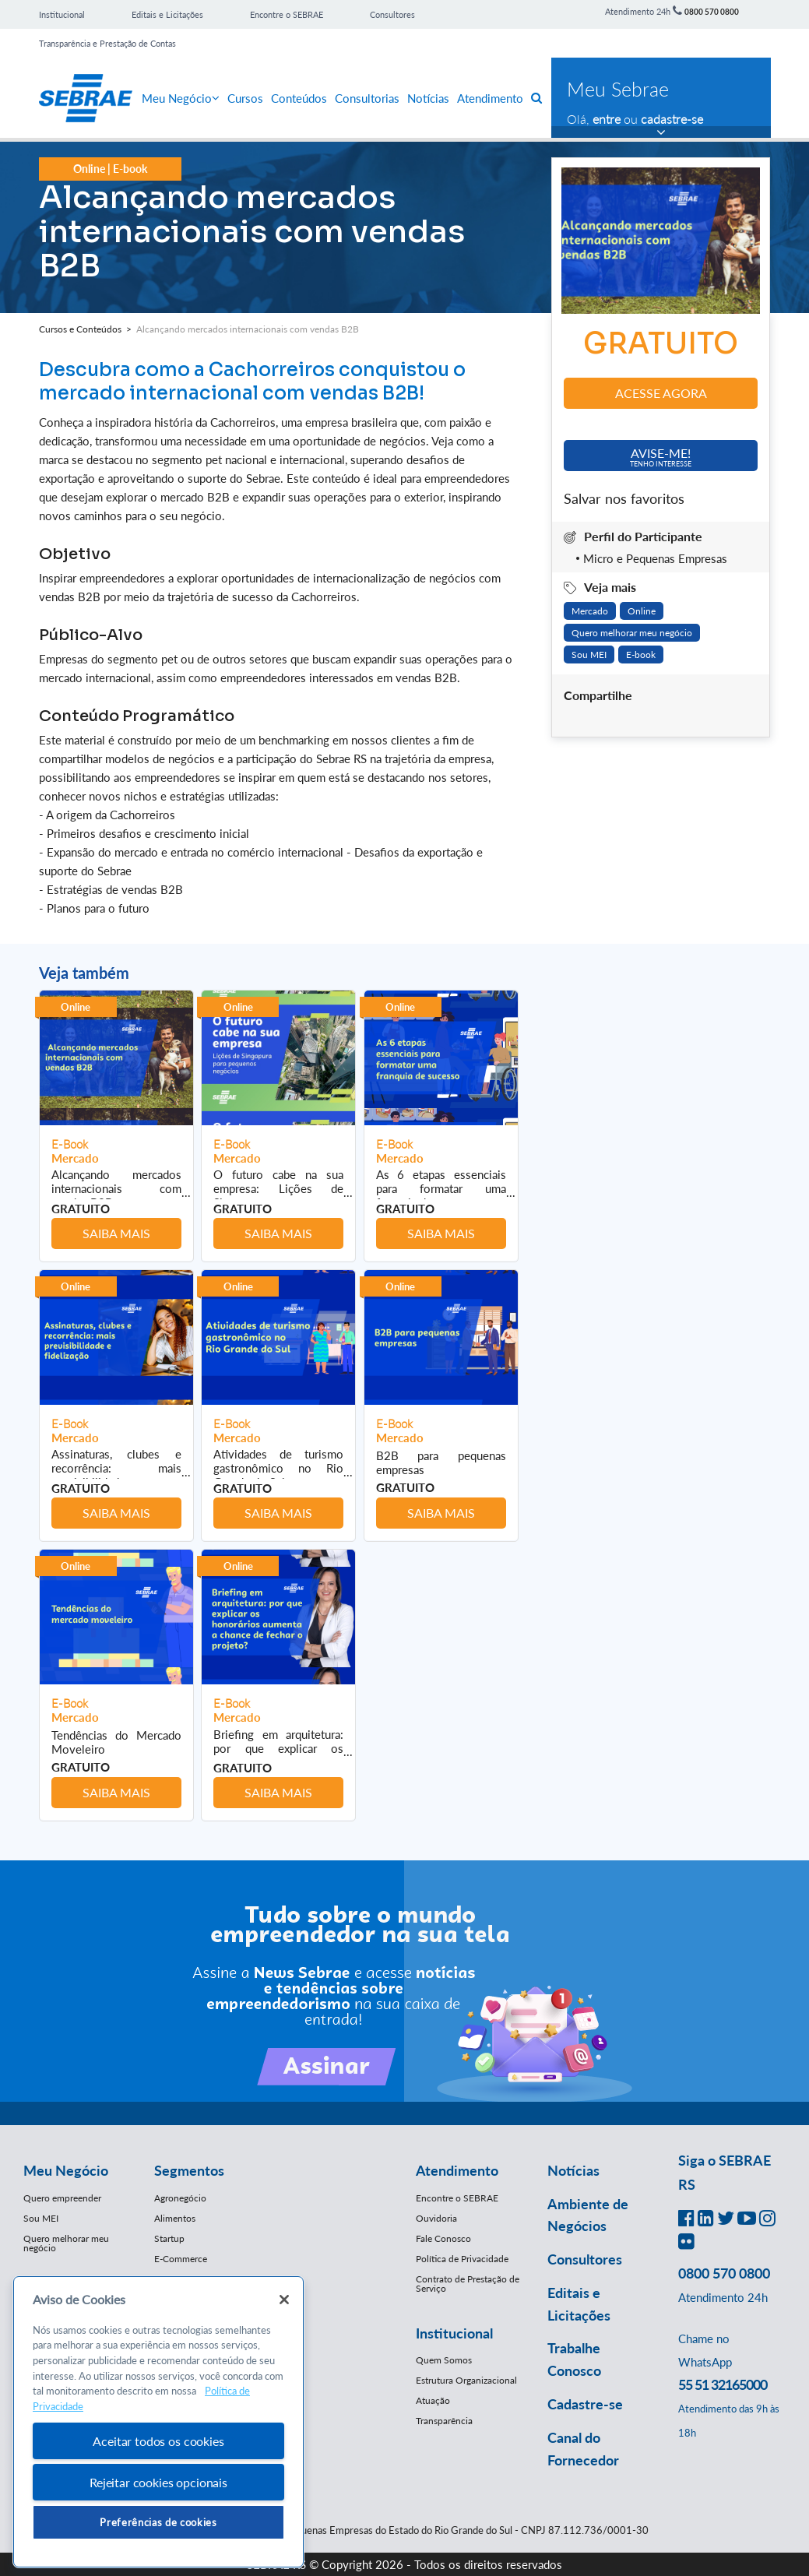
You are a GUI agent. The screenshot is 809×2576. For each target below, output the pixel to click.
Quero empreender (62, 2198)
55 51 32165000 (722, 2384)
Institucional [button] (454, 2333)
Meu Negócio (181, 98)
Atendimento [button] (457, 2170)
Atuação (433, 2400)
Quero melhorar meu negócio (632, 633)
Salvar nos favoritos (624, 498)
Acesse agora (661, 392)
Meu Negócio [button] (65, 2170)
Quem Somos (444, 2360)
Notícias (428, 98)
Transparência (444, 2420)
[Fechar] (284, 2299)
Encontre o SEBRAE (286, 14)
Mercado (590, 611)
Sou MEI (589, 654)
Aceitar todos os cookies (158, 2440)
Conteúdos (299, 98)
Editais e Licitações (167, 14)
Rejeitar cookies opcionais (158, 2482)
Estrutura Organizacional (466, 2380)
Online (642, 611)
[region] (158, 2422)
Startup (169, 2238)
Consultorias (367, 98)
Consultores (392, 14)
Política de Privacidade (462, 2259)
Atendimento (490, 98)
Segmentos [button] (189, 2170)
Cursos (245, 98)
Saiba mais (116, 1233)
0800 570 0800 (711, 11)
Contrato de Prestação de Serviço (467, 2283)
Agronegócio (180, 2198)
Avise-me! (660, 456)
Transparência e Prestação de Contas (107, 43)
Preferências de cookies (158, 2522)
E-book (641, 654)
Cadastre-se (585, 2403)
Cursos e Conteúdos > (87, 329)
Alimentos (174, 2218)
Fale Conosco (443, 2238)
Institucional (62, 14)
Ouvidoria (436, 2218)
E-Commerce (180, 2259)
